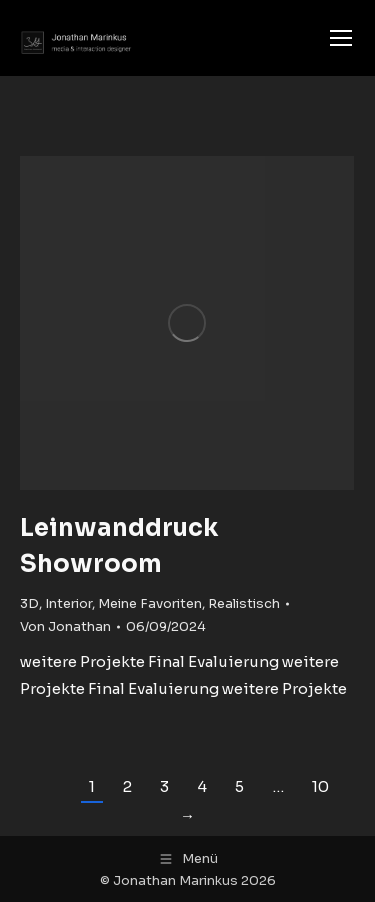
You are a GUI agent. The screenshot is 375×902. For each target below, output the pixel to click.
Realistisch (244, 603)
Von (65, 626)
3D (29, 603)
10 (320, 786)
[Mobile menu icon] (341, 38)
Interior (68, 603)
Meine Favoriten (150, 603)
